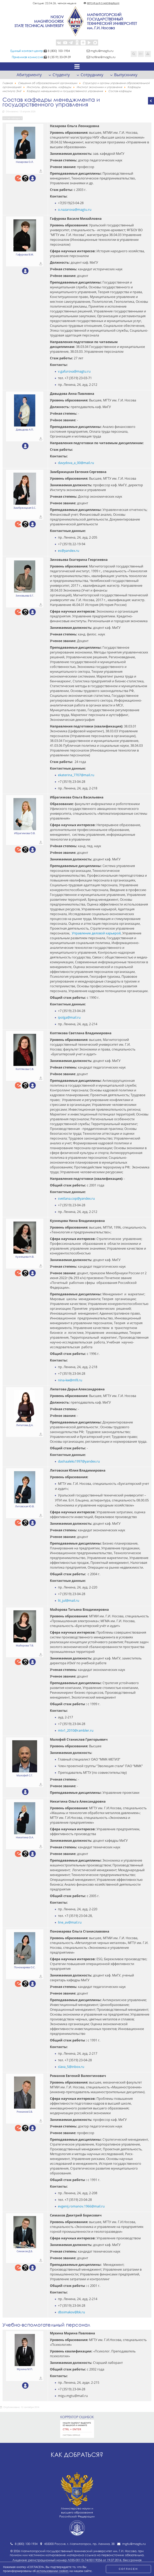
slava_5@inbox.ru (71, 2066)
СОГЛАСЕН (128, 2568)
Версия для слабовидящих (103, 3)
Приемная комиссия (27, 57)
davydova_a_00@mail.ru (76, 463)
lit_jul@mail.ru (68, 1600)
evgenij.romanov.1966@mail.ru (81, 2206)
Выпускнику (125, 74)
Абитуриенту (29, 74)
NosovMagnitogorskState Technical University (39, 21)
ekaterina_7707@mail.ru (76, 775)
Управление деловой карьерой (96, 933)
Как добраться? (77, 2454)
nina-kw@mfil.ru (70, 1380)
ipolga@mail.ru (69, 1017)
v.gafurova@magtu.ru (74, 371)
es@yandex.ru (68, 550)
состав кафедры (12, 118)
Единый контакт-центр (26, 51)
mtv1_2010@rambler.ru (75, 1730)
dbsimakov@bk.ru (71, 2312)
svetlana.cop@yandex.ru (76, 1198)
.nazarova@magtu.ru (75, 209)
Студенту (61, 74)
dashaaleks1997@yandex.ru (79, 1461)
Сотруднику (92, 74)
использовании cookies (52, 2571)
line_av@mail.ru (70, 1922)
